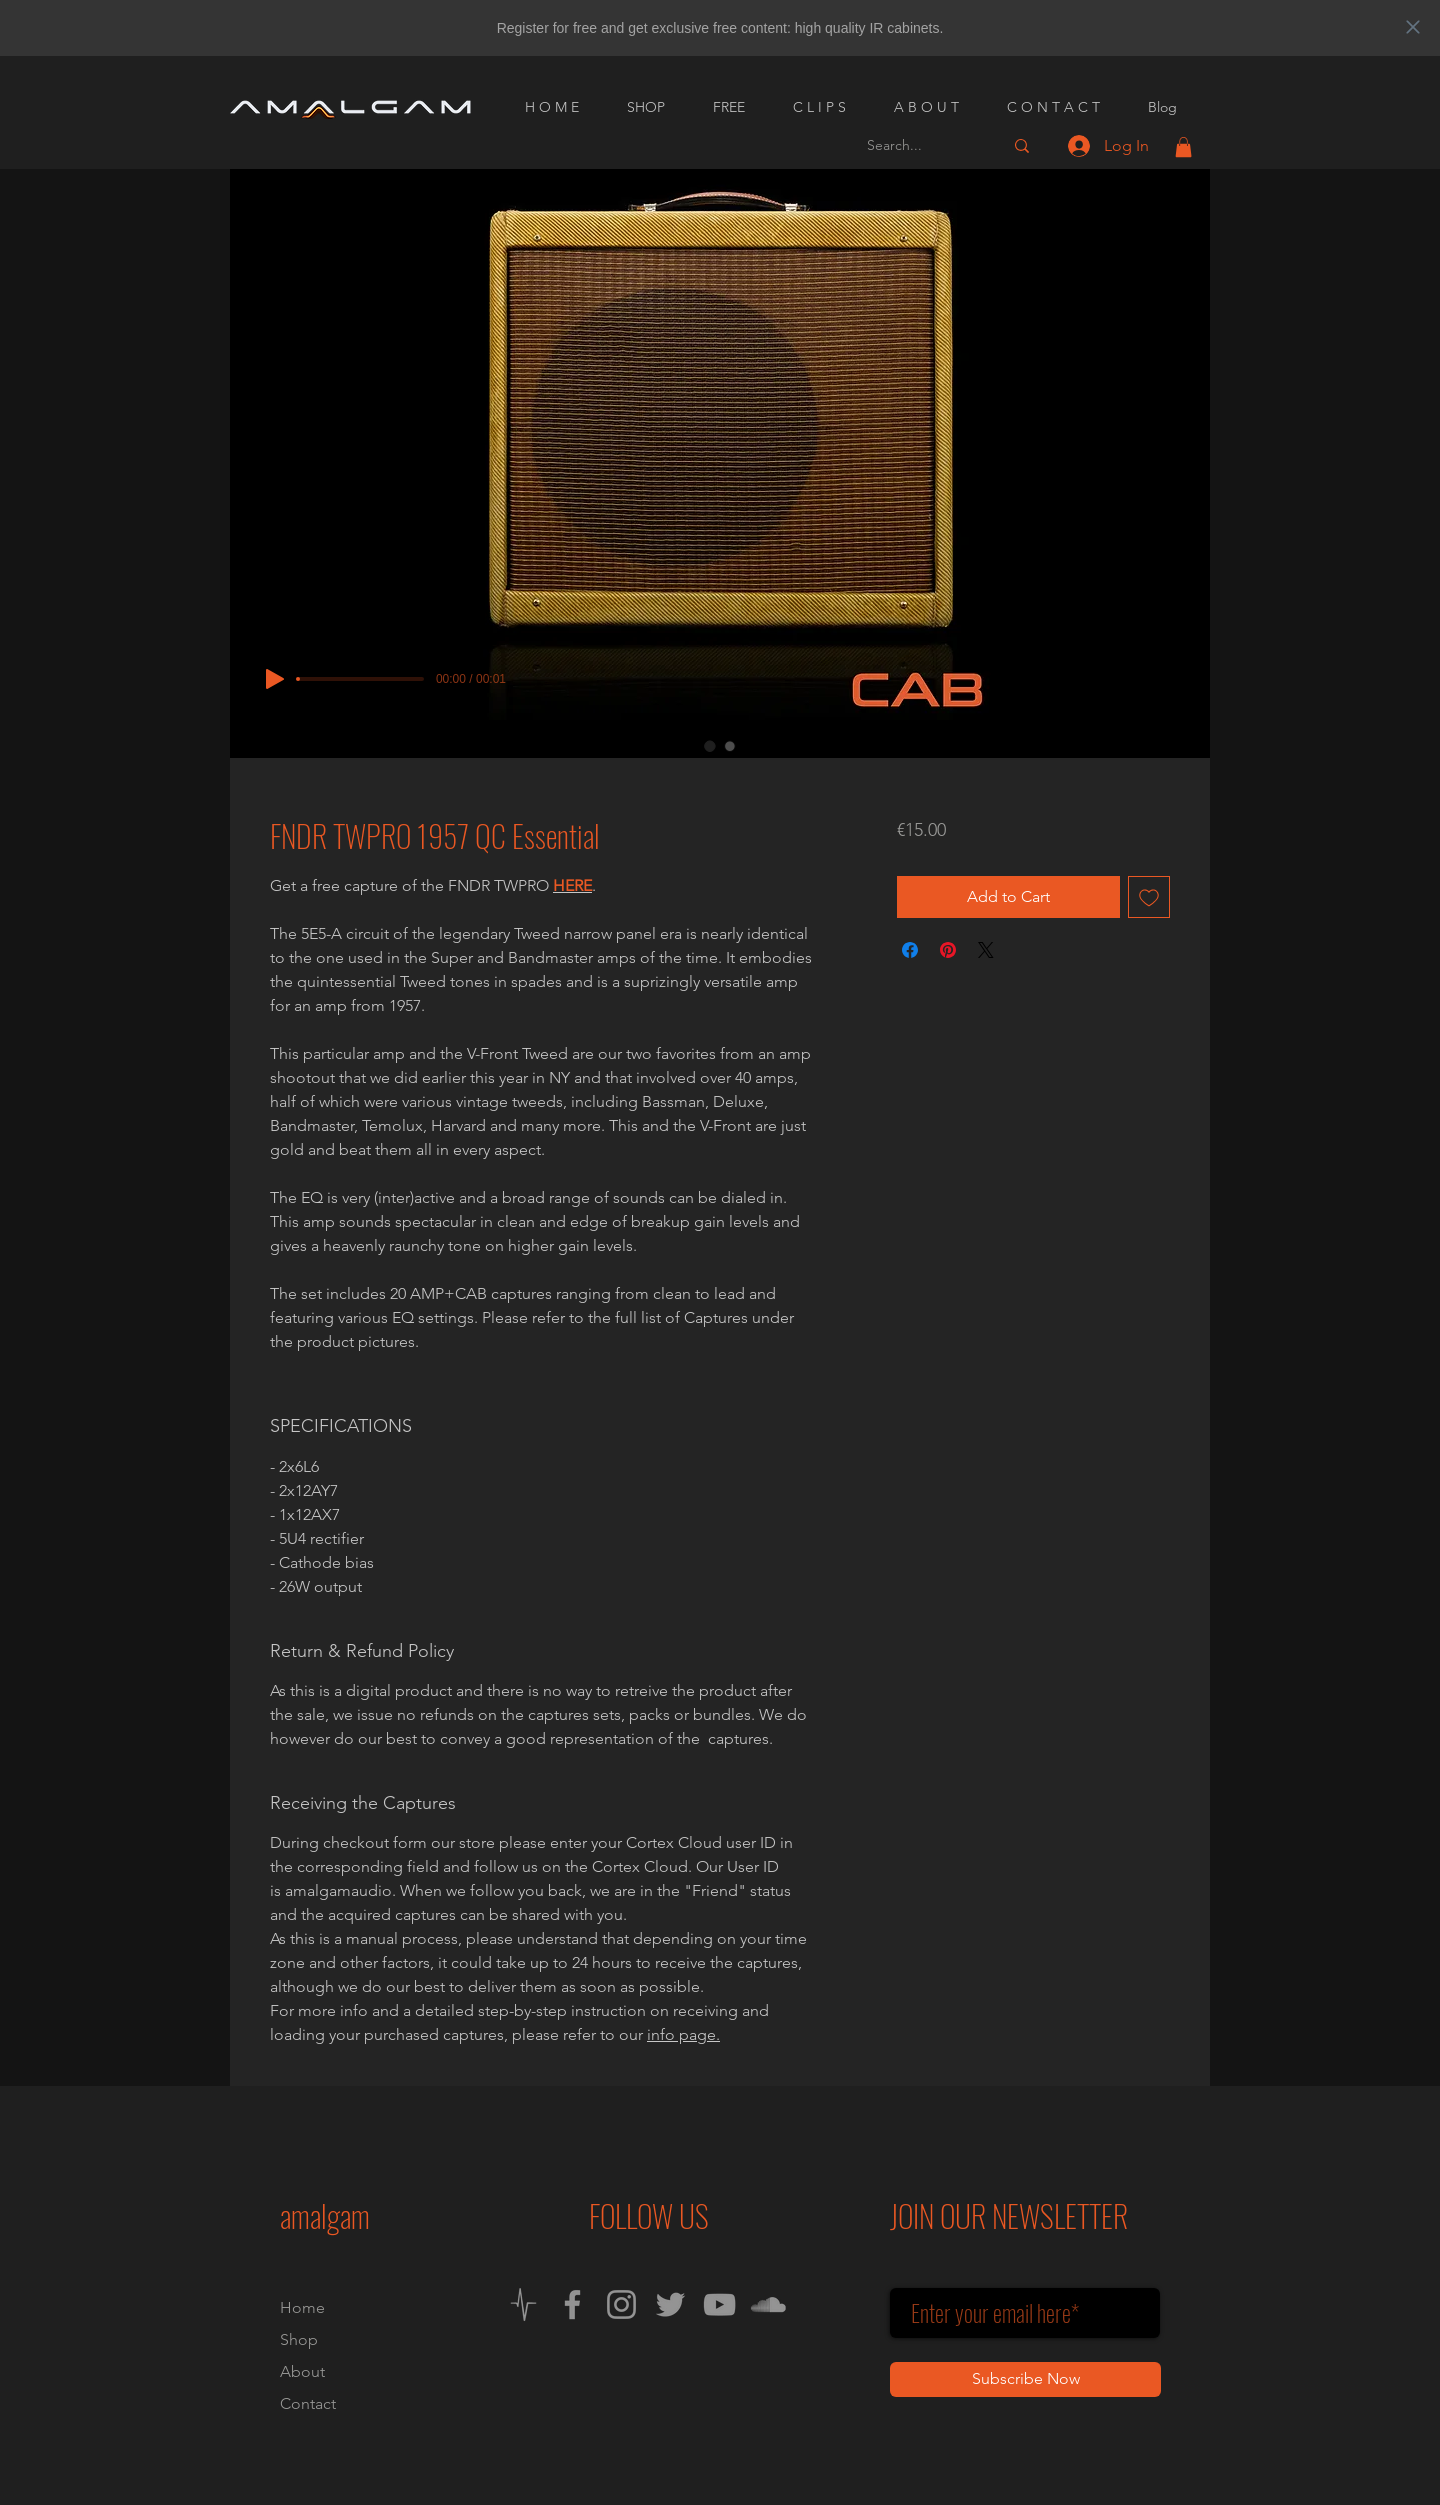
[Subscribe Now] (1025, 2379)
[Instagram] (621, 2304)
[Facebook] (572, 2304)
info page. (683, 2034)
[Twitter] (670, 2304)
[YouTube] (719, 2304)
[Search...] (920, 145)
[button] (1183, 147)
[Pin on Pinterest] (948, 950)
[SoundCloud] (768, 2304)
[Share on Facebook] (910, 950)
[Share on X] (986, 950)
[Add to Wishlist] (1149, 897)
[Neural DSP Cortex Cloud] (523, 2304)
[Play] (275, 679)
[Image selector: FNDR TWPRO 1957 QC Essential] (710, 746)
